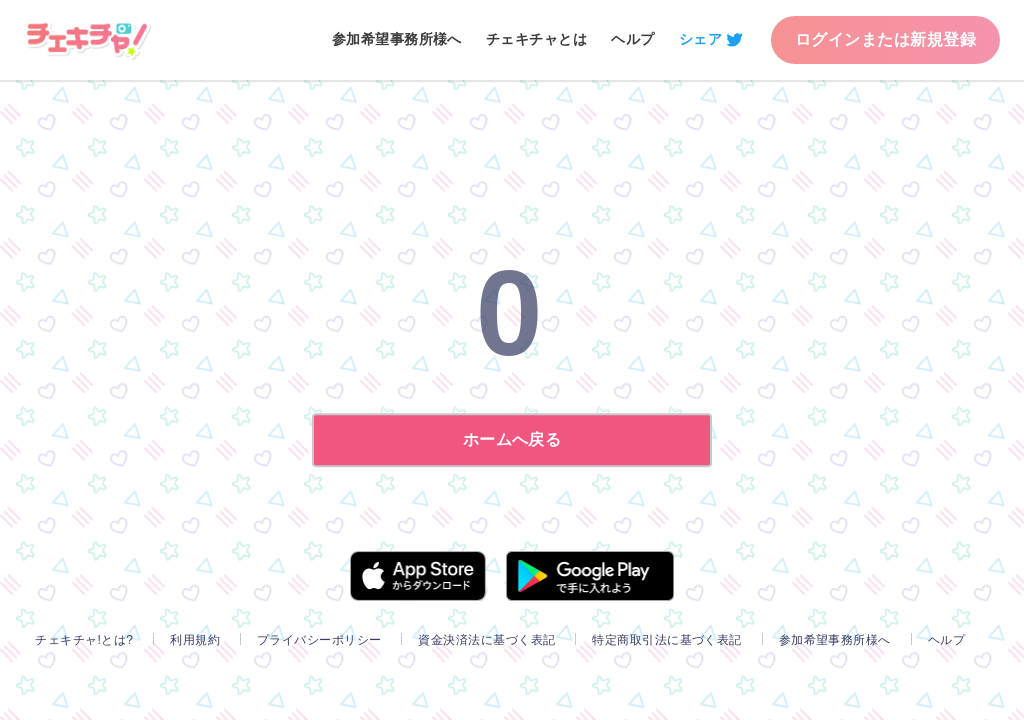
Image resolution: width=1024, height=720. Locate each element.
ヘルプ (632, 39)
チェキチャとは (536, 39)
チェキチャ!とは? (84, 640)
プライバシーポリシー (319, 640)
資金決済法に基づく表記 (486, 640)
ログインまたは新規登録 (885, 39)
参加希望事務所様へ (397, 39)
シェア (700, 39)
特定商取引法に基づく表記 (667, 640)
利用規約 (195, 640)
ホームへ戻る (512, 439)
